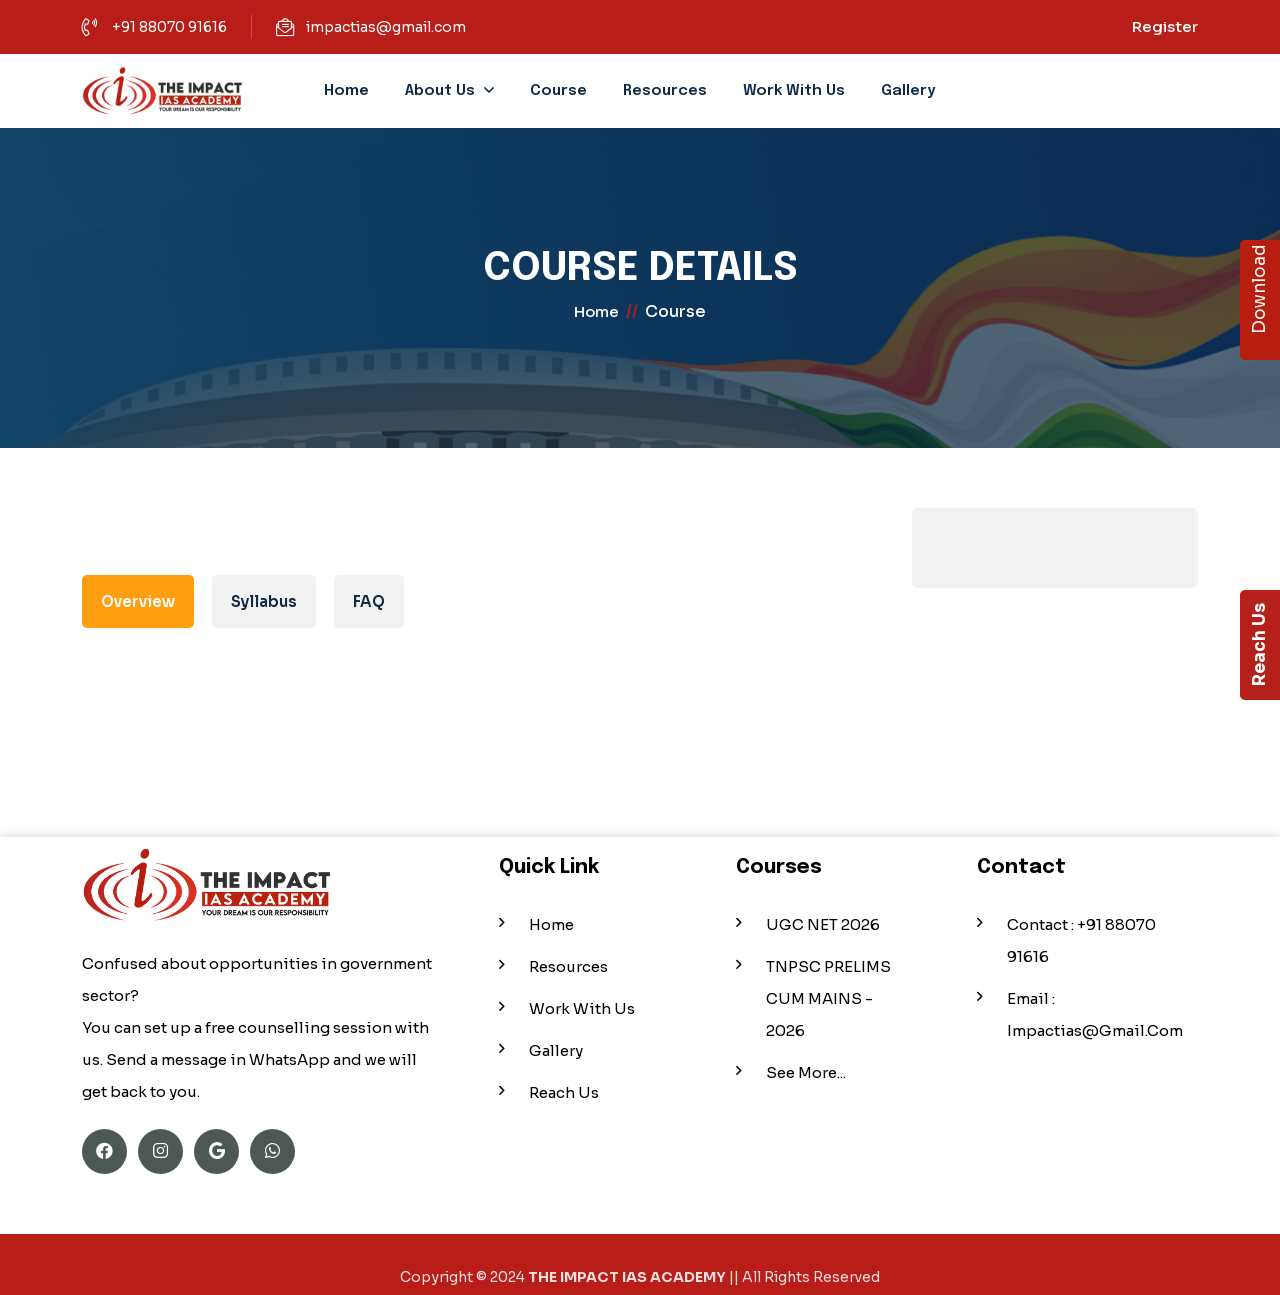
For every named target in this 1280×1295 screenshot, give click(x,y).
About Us (440, 91)
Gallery (908, 91)
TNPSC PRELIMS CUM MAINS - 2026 (828, 989)
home (597, 316)
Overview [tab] (138, 601)
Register (1165, 26)
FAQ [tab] (369, 601)
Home (346, 91)
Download (1259, 300)
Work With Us (794, 91)
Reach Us (1259, 645)
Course (558, 91)
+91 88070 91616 (169, 27)
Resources (665, 91)
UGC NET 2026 (823, 915)
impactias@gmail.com (386, 27)
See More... (806, 1063)
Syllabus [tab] (264, 601)
